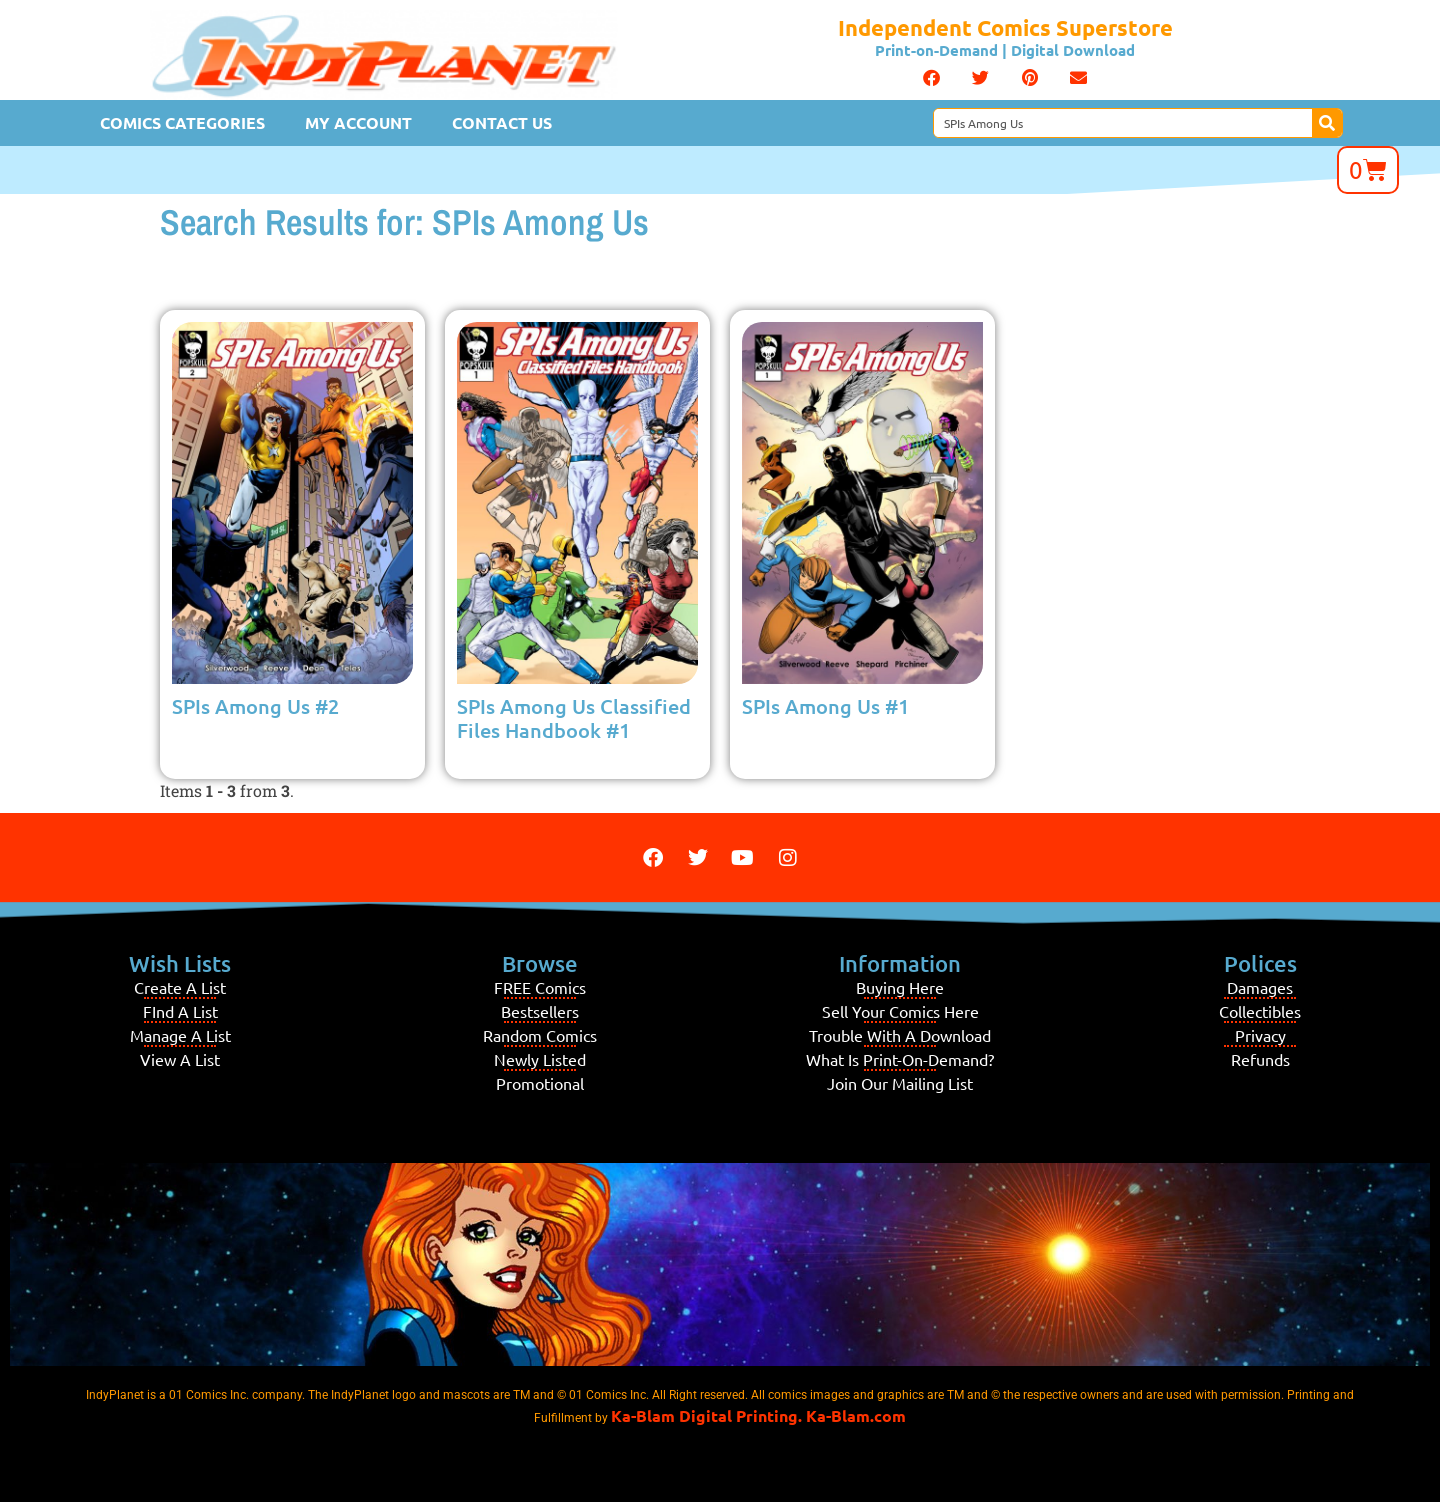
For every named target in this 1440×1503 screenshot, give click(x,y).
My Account (358, 122)
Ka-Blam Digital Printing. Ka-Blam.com (758, 1415)
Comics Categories (182, 122)
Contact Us (502, 122)
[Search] (1327, 123)
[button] (931, 78)
